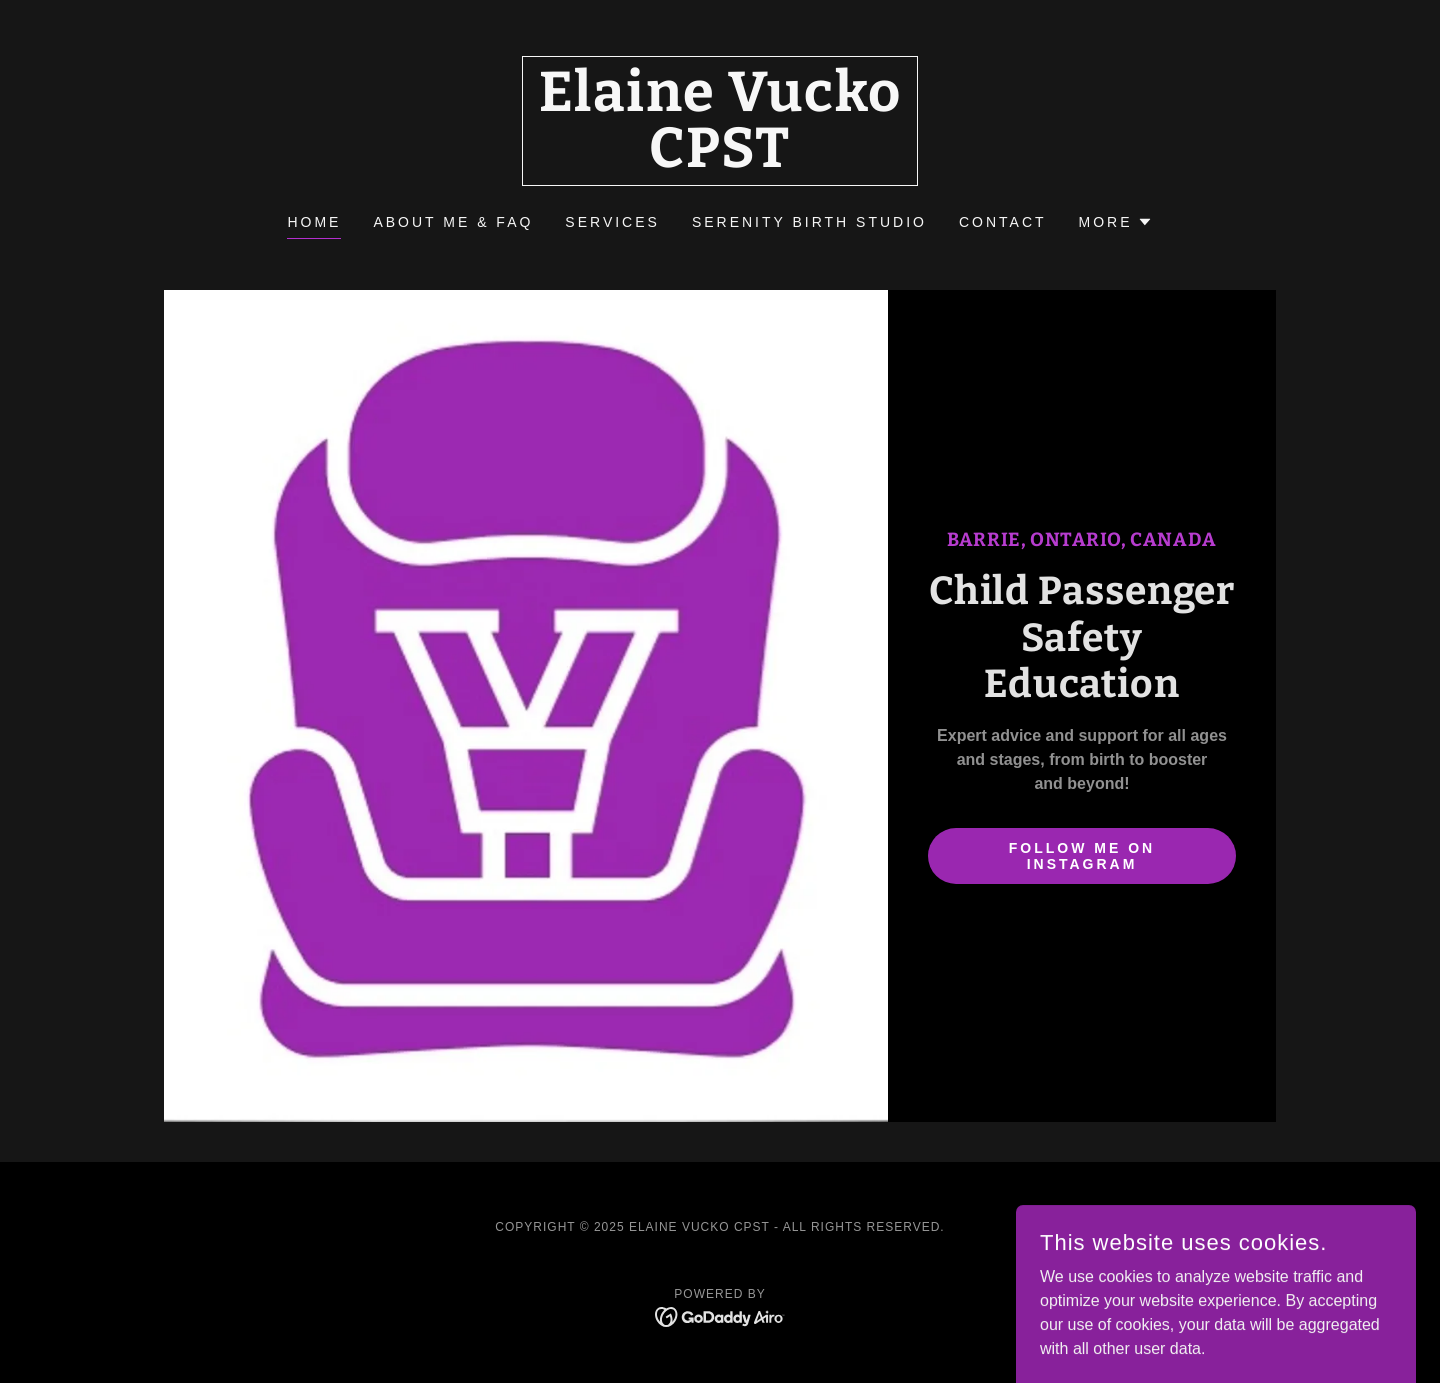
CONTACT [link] (1003, 222)
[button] (1116, 222)
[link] (720, 161)
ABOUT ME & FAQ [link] (453, 222)
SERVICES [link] (612, 222)
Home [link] (314, 222)
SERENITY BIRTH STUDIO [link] (809, 222)
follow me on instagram (1082, 856)
